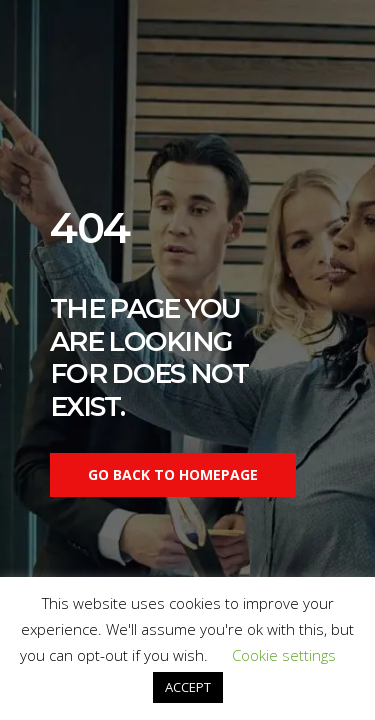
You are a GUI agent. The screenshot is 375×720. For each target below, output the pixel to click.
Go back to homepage (173, 474)
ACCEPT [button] (188, 687)
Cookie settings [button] (284, 655)
